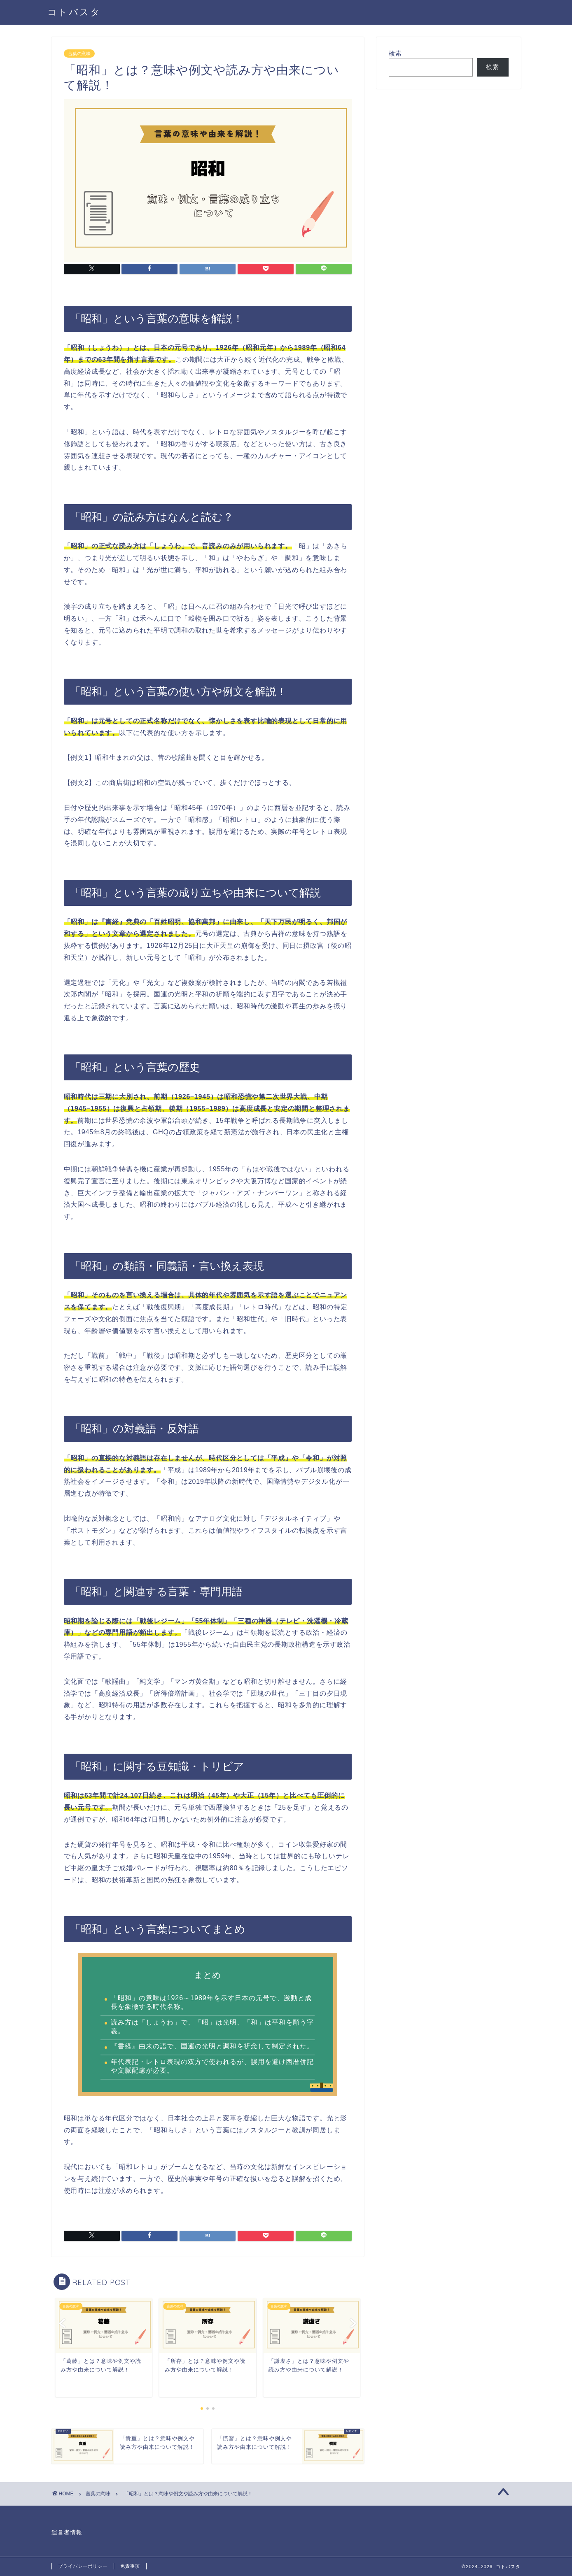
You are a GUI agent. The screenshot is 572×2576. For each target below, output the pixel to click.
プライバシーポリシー (82, 2566)
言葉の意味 (79, 53)
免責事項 (130, 2566)
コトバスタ (74, 11)
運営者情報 (66, 2532)
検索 (395, 53)
